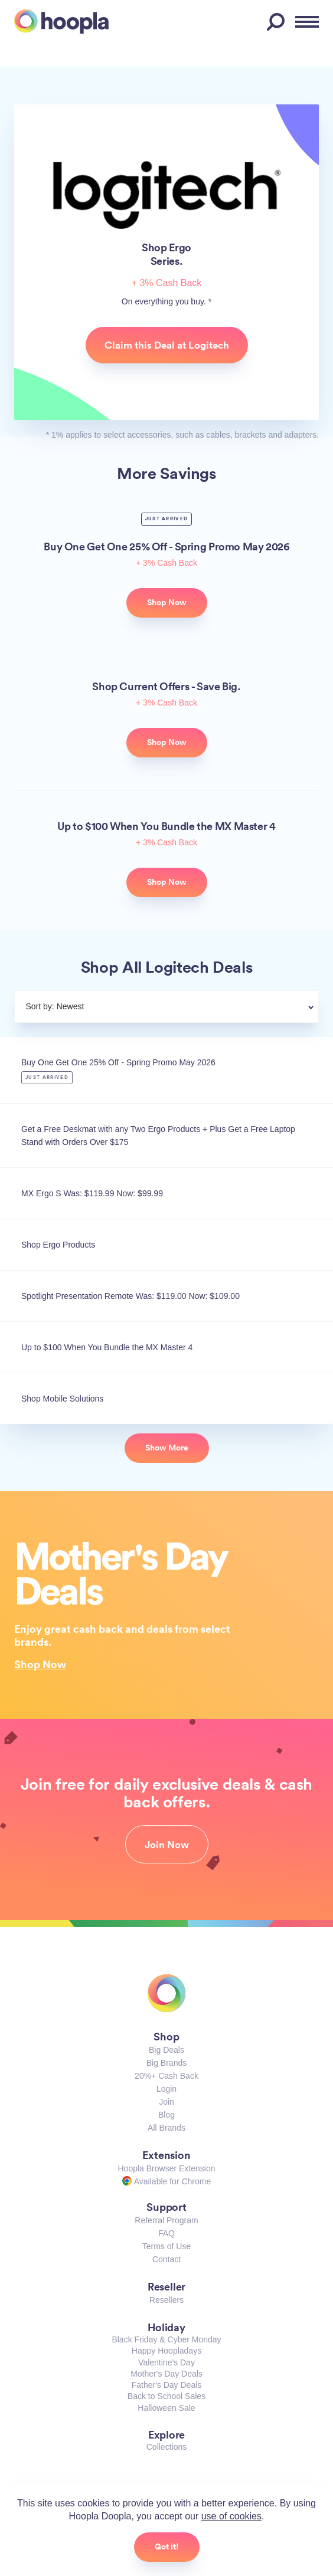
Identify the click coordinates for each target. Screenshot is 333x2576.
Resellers (166, 2300)
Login (166, 2088)
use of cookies (231, 2516)
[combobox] (195, 1008)
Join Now (167, 1844)
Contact (166, 2259)
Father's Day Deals (167, 2385)
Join (166, 2101)
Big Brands (166, 2063)
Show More (166, 1447)
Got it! (167, 2546)
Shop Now (40, 1664)
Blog (166, 2114)
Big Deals (166, 2050)
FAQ (166, 2233)
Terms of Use (166, 2246)
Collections (166, 2447)
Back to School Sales (166, 2396)
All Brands (166, 2127)
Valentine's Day (166, 2362)
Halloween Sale (166, 2408)
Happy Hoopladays (166, 2350)
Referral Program (166, 2220)
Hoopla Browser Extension (167, 2168)
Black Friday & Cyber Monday (166, 2339)
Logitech (167, 195)
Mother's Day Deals (166, 2373)
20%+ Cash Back (166, 2076)
